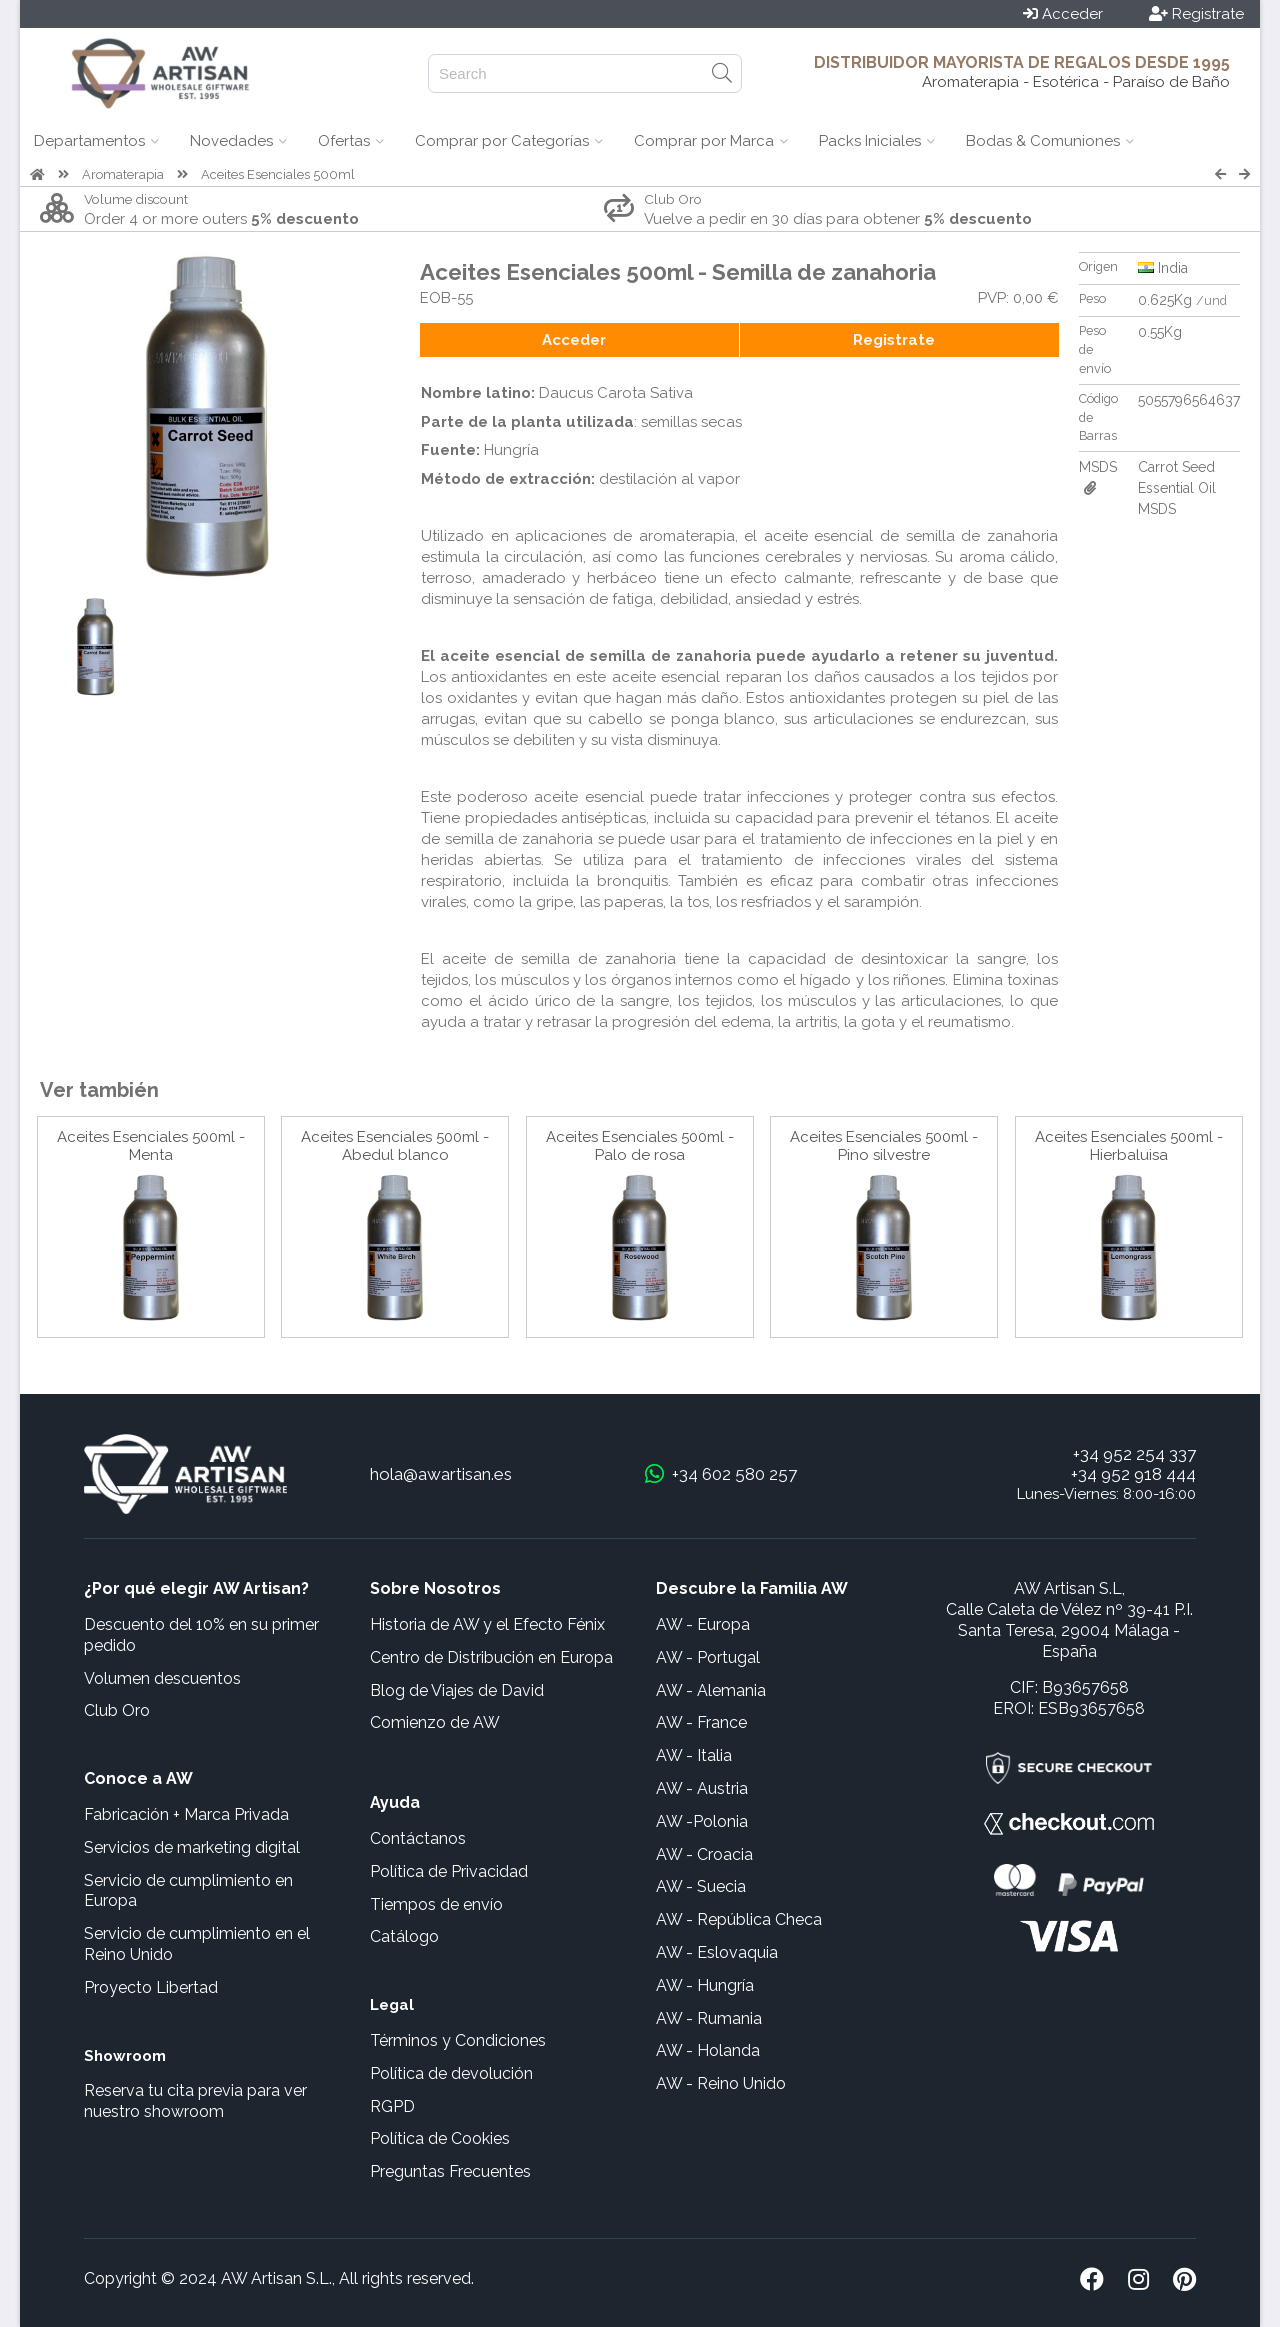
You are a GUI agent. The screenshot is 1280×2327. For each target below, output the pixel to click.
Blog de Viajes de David (457, 1690)
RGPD (392, 2106)
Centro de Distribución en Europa (491, 1657)
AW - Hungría (705, 1985)
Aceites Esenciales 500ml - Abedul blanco (395, 1146)
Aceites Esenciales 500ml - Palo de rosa (640, 1146)
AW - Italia (694, 1755)
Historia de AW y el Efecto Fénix (487, 1624)
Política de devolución (451, 2073)
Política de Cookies (440, 2138)
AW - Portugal (708, 1657)
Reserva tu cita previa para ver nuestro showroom (195, 2101)
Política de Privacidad (449, 1871)
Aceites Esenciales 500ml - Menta (151, 1146)
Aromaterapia (123, 174)
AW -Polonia (702, 1821)
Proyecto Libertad (151, 1987)
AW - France (701, 1722)
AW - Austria (702, 1788)
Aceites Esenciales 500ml (278, 174)
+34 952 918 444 (1133, 1474)
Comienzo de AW (435, 1722)
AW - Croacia (704, 1854)
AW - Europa (703, 1624)
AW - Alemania (711, 1690)
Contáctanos (418, 1838)
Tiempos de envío (436, 1904)
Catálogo (404, 1936)
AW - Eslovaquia (717, 1952)
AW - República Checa (739, 1919)
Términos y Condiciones (458, 2040)
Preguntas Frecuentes (450, 2171)
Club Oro (117, 1710)
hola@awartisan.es (441, 1474)
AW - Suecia (701, 1886)
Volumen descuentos (162, 1678)
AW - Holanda (708, 2050)
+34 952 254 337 (1134, 1454)
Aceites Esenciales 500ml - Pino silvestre (884, 1146)
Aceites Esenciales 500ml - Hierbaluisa (1129, 1146)
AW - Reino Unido (721, 2083)
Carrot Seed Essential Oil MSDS (1177, 488)
